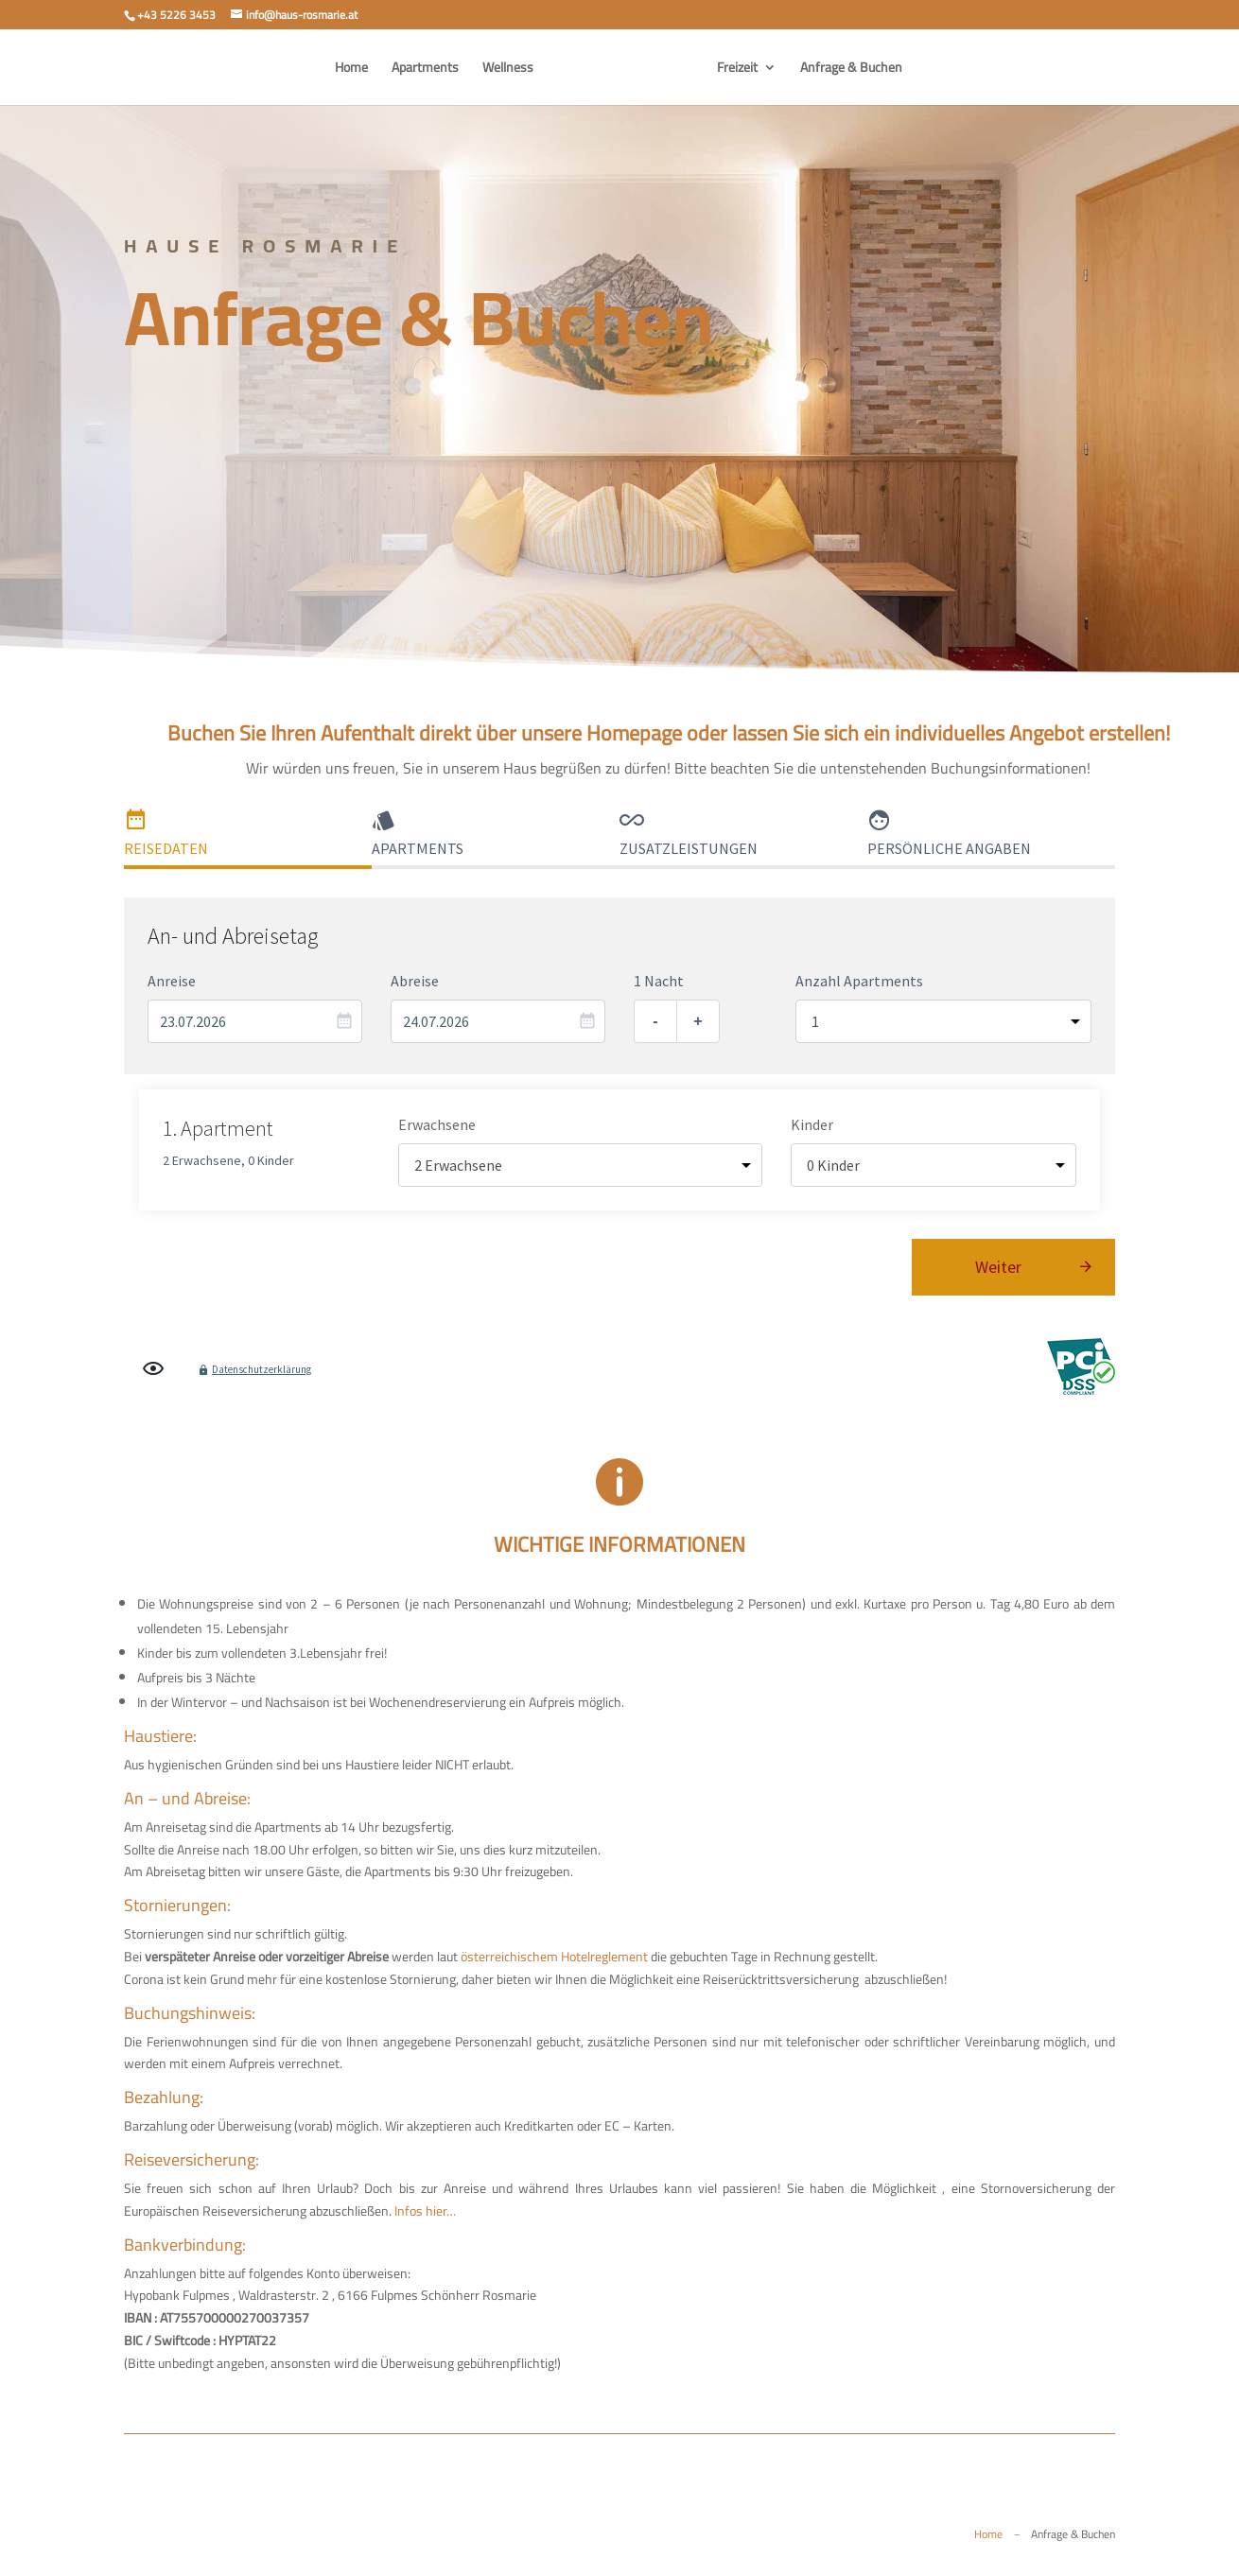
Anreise (172, 980)
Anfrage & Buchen (851, 70)
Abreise (415, 980)
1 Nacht (659, 980)
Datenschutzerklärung (261, 1369)
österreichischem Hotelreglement (554, 1956)
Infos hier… (425, 2211)
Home (351, 70)
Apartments (425, 70)
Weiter (998, 1267)
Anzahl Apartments (859, 980)
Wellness (507, 70)
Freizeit (737, 70)
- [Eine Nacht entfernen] (655, 1021)
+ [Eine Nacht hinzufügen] (697, 1021)
